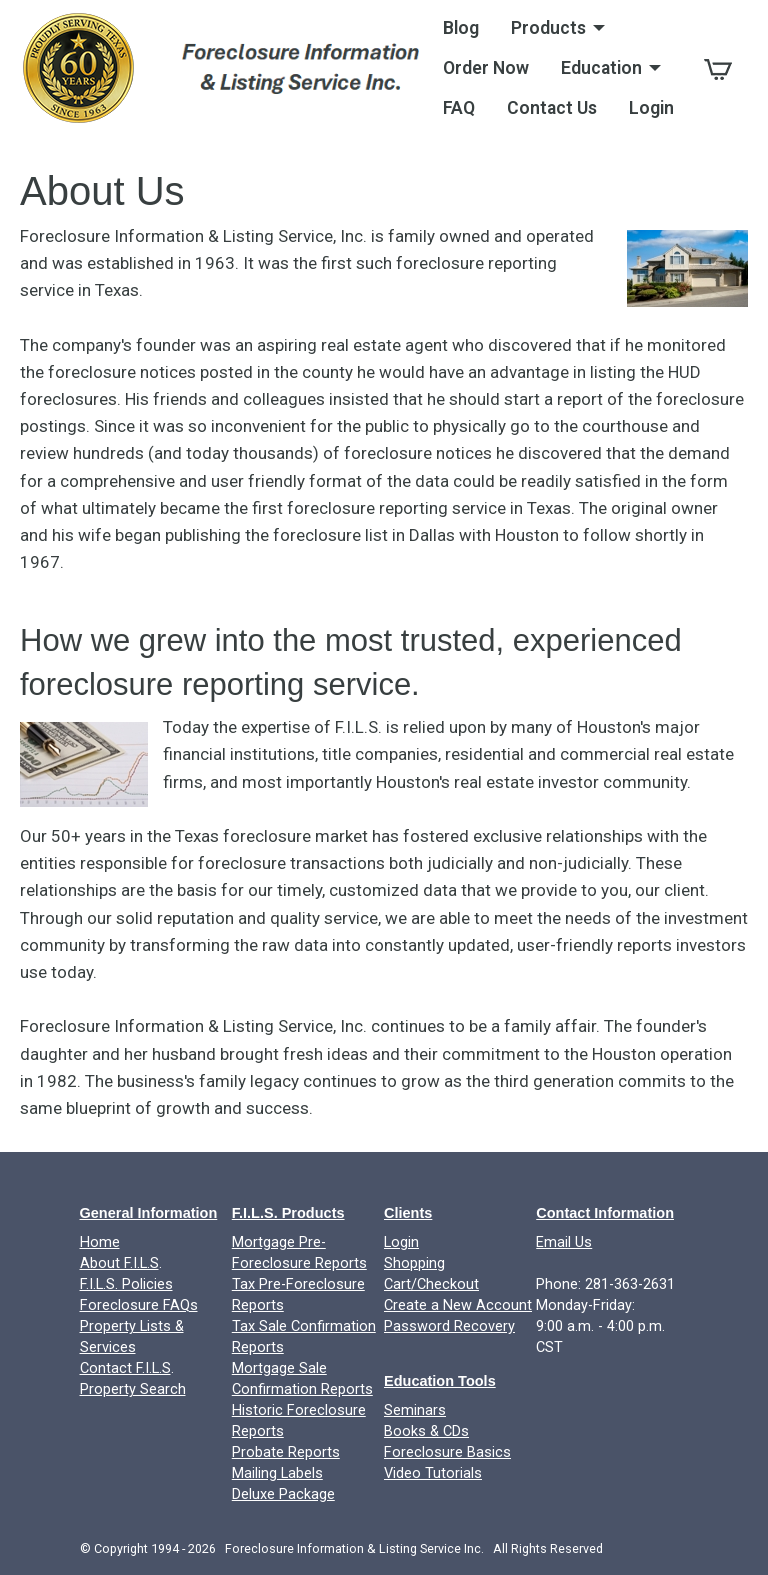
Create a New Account (458, 1305)
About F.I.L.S (119, 1263)
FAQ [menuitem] (459, 108)
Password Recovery (449, 1326)
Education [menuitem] (601, 68)
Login (401, 1242)
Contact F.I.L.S (125, 1368)
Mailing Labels (277, 1473)
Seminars (415, 1410)
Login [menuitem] (651, 108)
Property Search (133, 1389)
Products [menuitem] (548, 28)
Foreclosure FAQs (139, 1305)
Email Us (564, 1242)
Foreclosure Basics (447, 1452)
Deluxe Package (283, 1494)
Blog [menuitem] (461, 28)
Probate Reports (286, 1452)
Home (100, 1242)
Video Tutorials (433, 1473)
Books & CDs (426, 1431)
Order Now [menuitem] (486, 68)
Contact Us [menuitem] (552, 108)
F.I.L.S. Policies (126, 1284)
